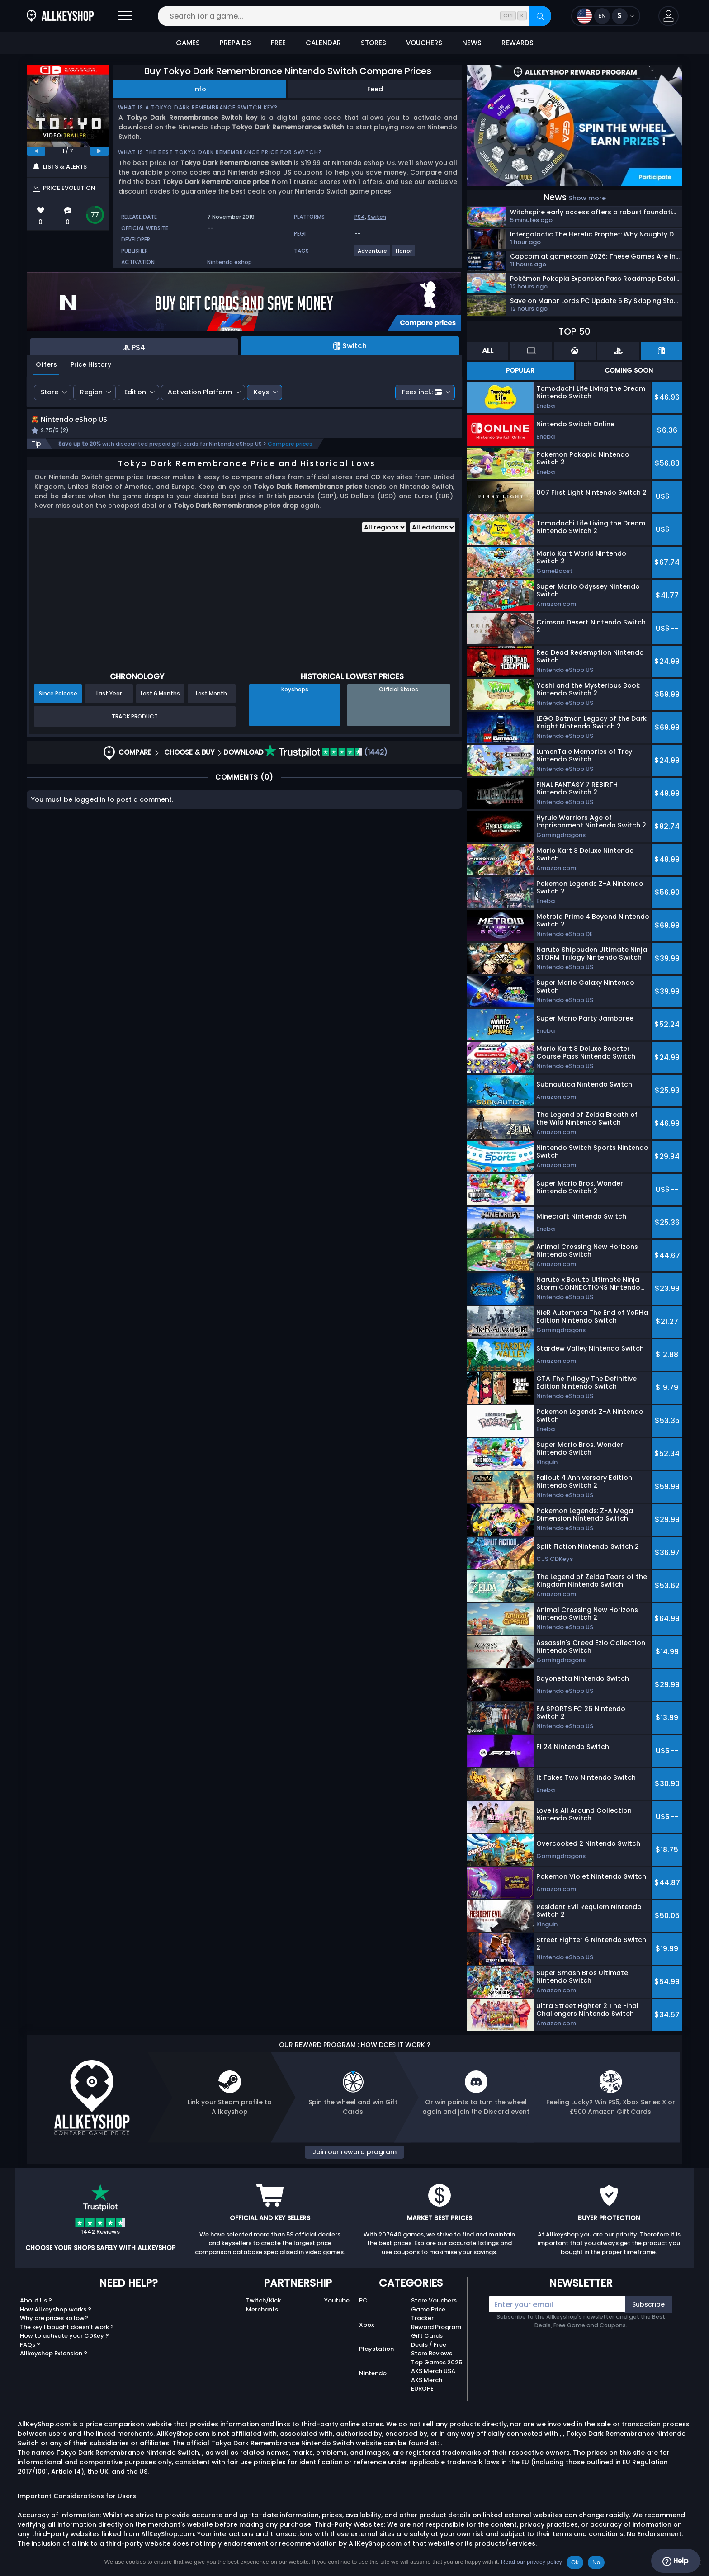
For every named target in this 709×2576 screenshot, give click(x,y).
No (596, 2562)
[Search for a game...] (354, 16)
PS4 (359, 217)
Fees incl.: (422, 392)
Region (91, 392)
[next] (99, 151)
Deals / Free (428, 2344)
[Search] (540, 16)
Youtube (337, 2300)
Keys (261, 392)
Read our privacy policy (531, 2561)
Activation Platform (200, 392)
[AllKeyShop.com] (60, 16)
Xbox (366, 2325)
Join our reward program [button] (354, 2151)
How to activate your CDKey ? (64, 2335)
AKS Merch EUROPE (426, 2384)
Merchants (262, 2309)
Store (49, 392)
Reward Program (436, 2327)
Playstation (376, 2348)
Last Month (211, 704)
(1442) (326, 762)
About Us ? (36, 2300)
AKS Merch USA (433, 2371)
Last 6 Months (160, 704)
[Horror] (404, 254)
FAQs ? (30, 2344)
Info (199, 89)
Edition (135, 392)
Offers (46, 364)
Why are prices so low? (54, 2318)
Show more (587, 198)
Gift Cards (427, 2335)
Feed (375, 89)
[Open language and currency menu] (605, 16)
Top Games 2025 (436, 2362)
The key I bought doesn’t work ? (67, 2327)
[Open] (125, 16)
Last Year (109, 704)
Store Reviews (431, 2353)
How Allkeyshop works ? (55, 2309)
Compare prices (290, 454)
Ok (575, 2562)
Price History (91, 364)
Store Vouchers (434, 2300)
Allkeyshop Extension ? (53, 2353)
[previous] (36, 151)
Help (675, 2561)
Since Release (58, 704)
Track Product (135, 726)
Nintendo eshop (229, 262)
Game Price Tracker (428, 2314)
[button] (668, 16)
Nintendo (373, 2373)
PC (363, 2300)
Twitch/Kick (263, 2300)
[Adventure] (372, 254)
